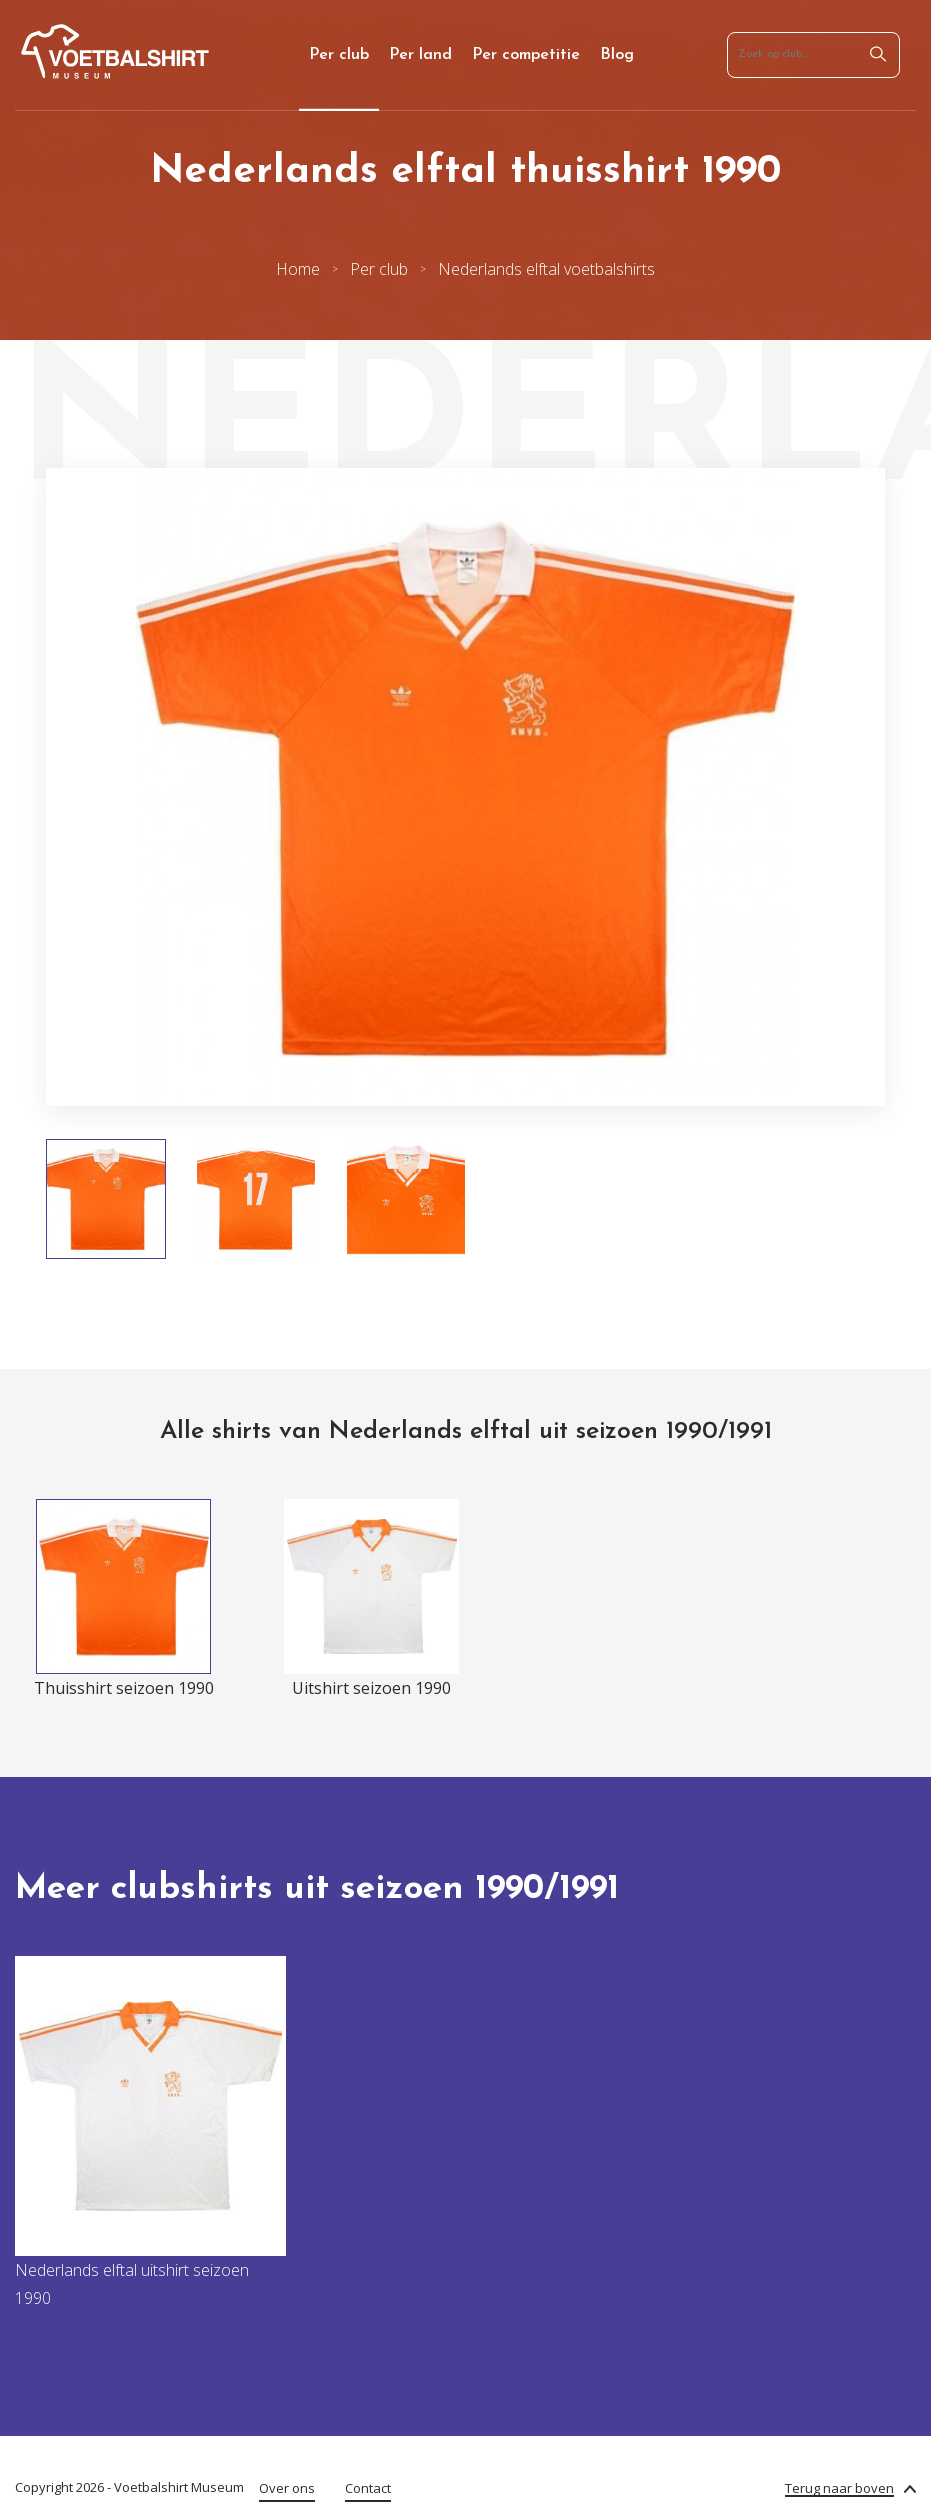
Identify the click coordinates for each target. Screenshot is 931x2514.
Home (298, 269)
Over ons (287, 2488)
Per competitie (526, 55)
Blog (617, 55)
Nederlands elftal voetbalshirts (546, 269)
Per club (339, 55)
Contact (368, 2488)
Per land (420, 55)
